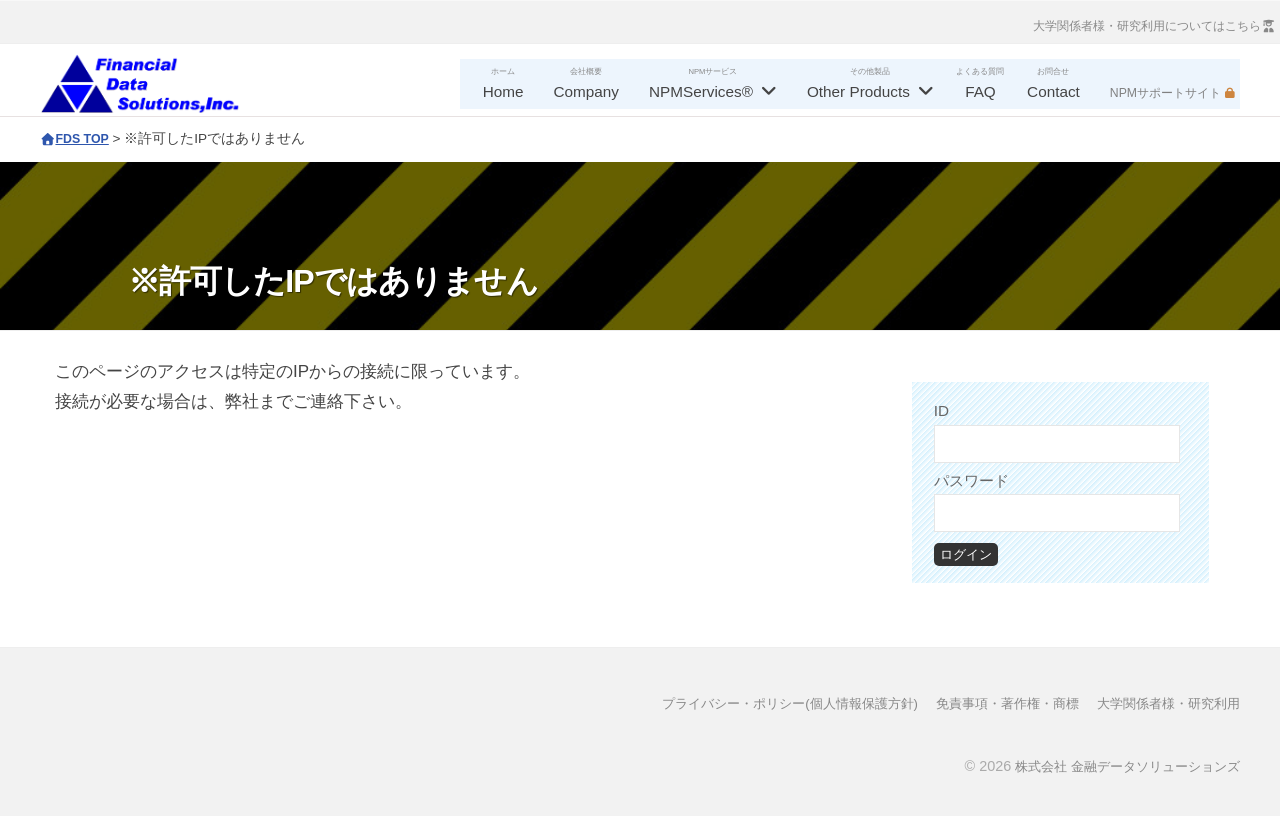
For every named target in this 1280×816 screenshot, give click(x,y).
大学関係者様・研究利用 (1163, 703)
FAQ (980, 91)
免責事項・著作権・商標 (991, 703)
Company (586, 91)
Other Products (858, 91)
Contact (1053, 91)
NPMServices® (701, 91)
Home (503, 91)
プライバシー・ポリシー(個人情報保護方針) (758, 703)
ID (941, 410)
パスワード (971, 480)
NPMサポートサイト (1165, 93)
